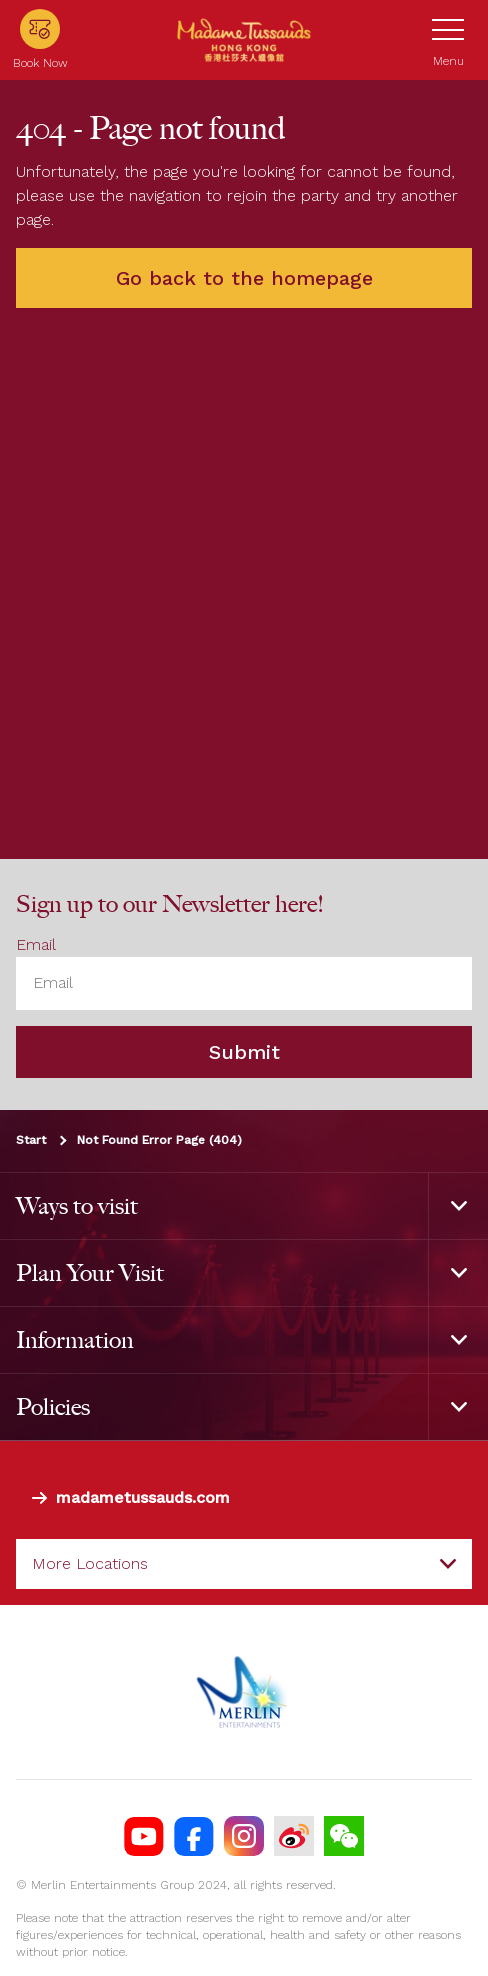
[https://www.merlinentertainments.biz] (244, 1692)
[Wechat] (344, 1836)
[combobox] (244, 1564)
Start (31, 1139)
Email (36, 944)
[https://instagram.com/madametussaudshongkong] (244, 1836)
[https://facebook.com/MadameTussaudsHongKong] (194, 1836)
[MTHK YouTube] (144, 1836)
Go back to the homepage (244, 278)
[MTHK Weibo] (294, 1836)
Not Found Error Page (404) (159, 1139)
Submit (244, 1051)
